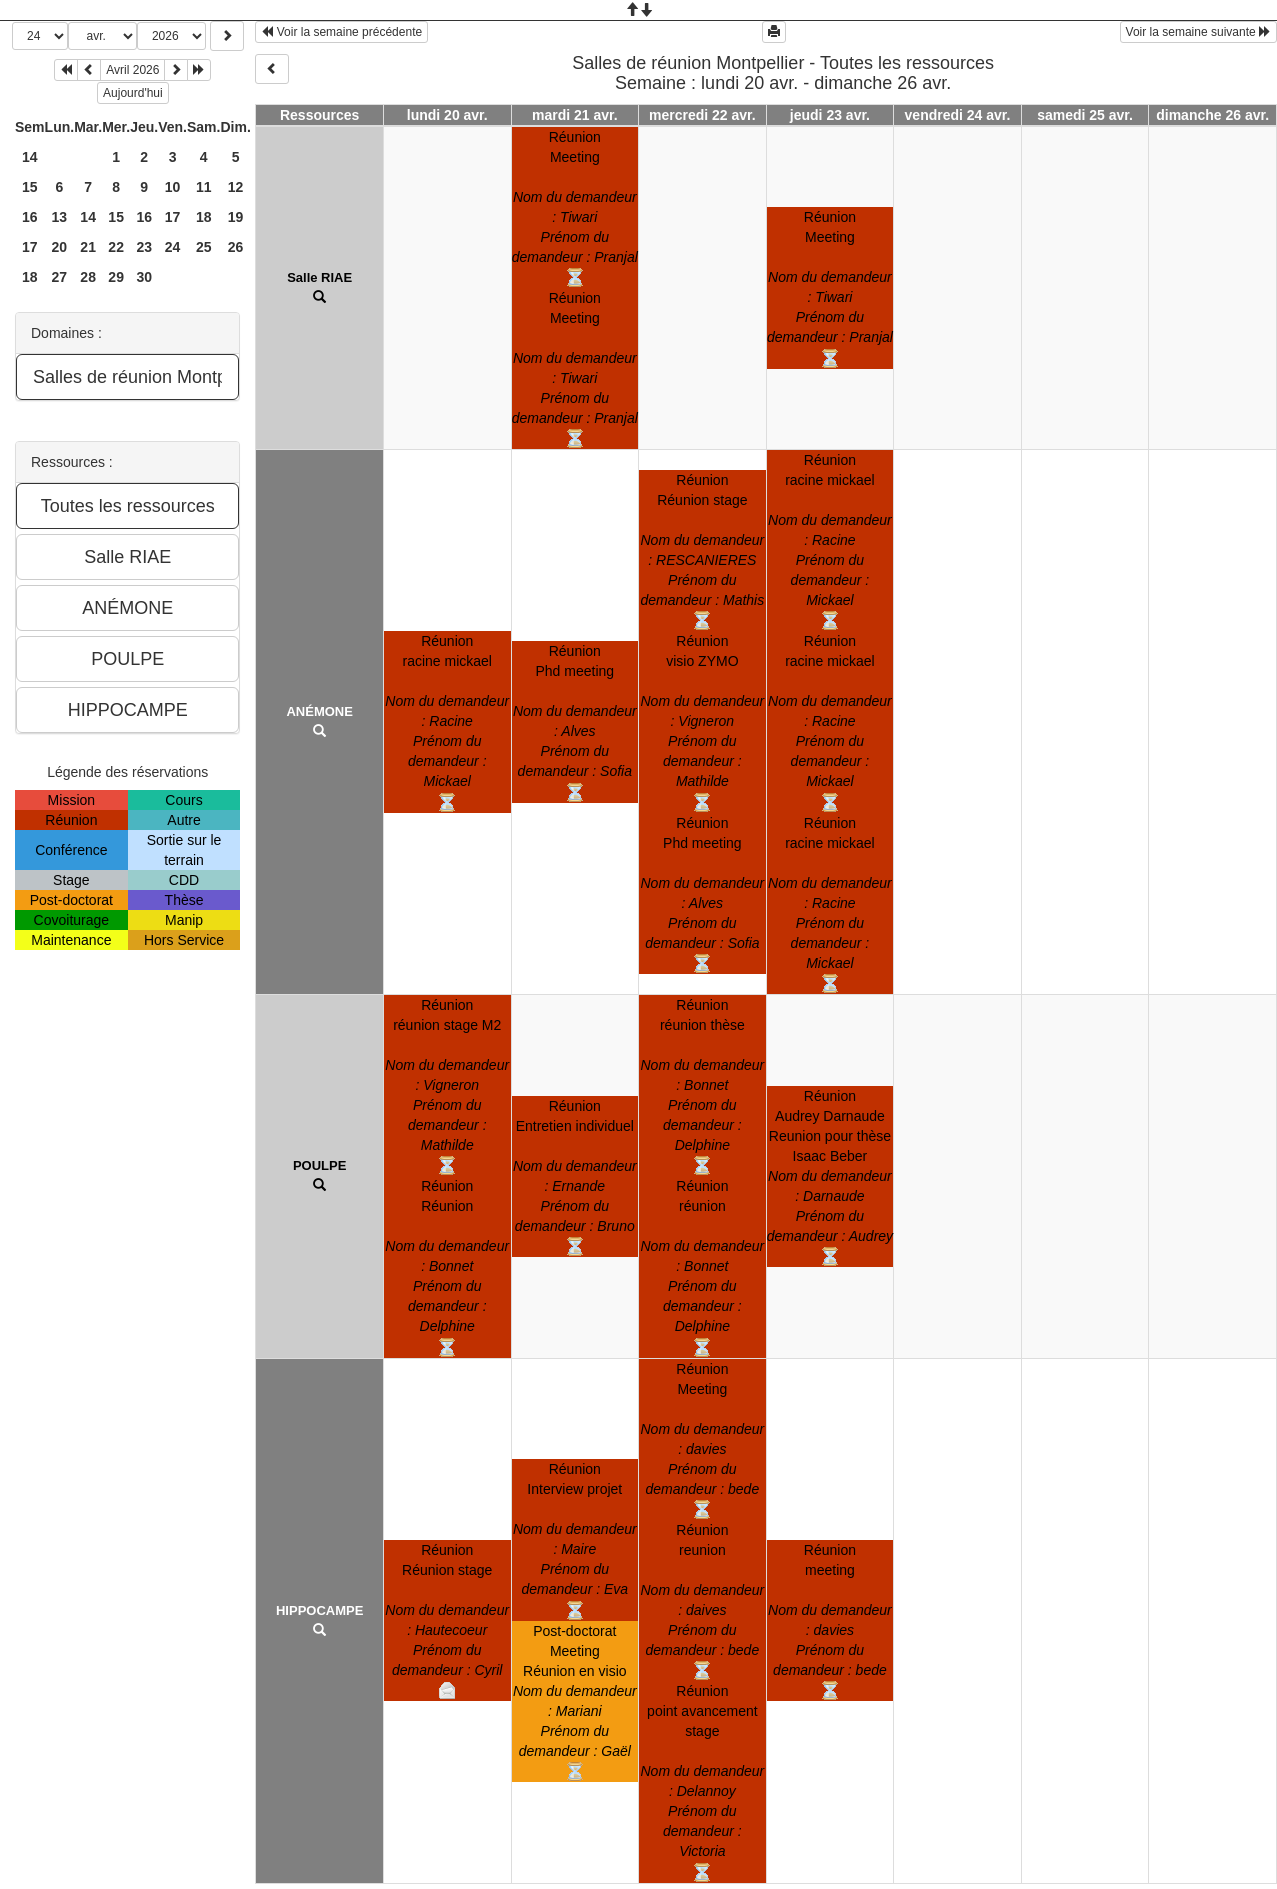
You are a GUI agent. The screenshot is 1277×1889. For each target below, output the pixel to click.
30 (144, 277)
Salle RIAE (319, 277)
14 (30, 157)
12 (236, 187)
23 (144, 247)
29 (116, 277)
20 (60, 247)
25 (204, 247)
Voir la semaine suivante (1198, 32)
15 (30, 187)
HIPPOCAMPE (319, 1610)
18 (204, 217)
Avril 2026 (132, 70)
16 (30, 217)
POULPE (319, 1165)
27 (60, 277)
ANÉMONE (319, 711)
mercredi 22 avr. (702, 115)
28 (88, 277)
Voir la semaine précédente (341, 32)
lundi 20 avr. (447, 115)
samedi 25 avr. (1085, 115)
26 (236, 247)
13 (60, 217)
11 (204, 187)
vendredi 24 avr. (958, 115)
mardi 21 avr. (575, 115)
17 (173, 217)
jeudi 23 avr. (830, 115)
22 (116, 247)
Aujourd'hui (133, 93)
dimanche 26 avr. (1212, 115)
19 (236, 217)
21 (88, 247)
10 (173, 187)
